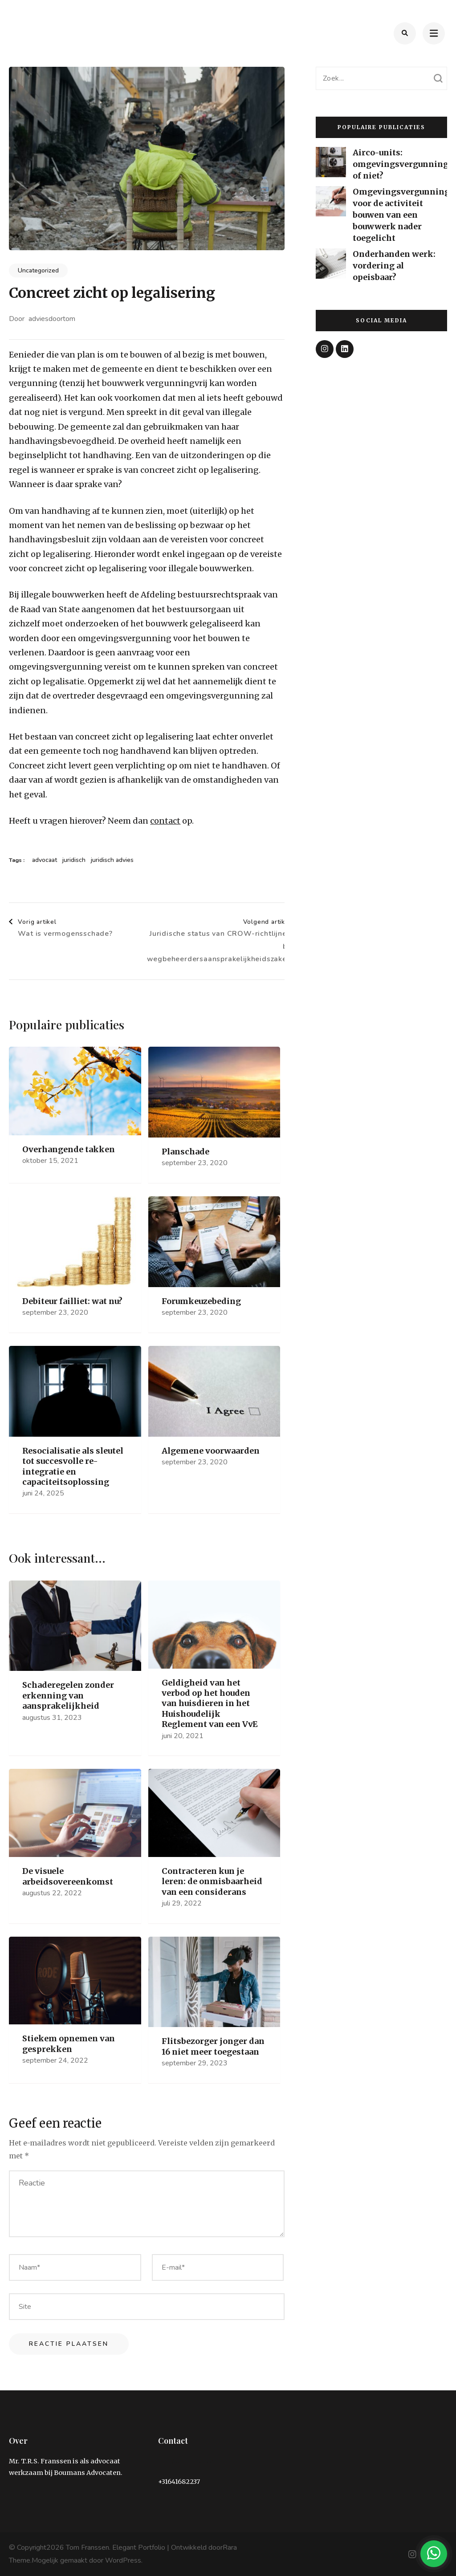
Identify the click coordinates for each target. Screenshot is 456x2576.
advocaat (44, 860)
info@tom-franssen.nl (193, 2461)
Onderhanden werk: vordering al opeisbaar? (394, 265)
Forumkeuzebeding (201, 1301)
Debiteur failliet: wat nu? (72, 1301)
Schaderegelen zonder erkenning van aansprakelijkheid (68, 1695)
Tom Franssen (87, 2547)
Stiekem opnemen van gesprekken (68, 2043)
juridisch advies (112, 860)
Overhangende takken (68, 1149)
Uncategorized (38, 270)
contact (165, 821)
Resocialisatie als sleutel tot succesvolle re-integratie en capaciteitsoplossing (72, 1466)
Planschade (185, 1151)
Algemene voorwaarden (211, 1451)
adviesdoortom (51, 319)
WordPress (123, 2560)
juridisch (74, 860)
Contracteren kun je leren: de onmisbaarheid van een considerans (212, 1881)
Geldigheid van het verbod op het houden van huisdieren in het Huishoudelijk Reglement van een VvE (210, 1704)
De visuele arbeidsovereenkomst (67, 1876)
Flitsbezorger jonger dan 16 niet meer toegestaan (213, 2046)
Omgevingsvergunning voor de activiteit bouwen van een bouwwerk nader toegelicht (401, 215)
